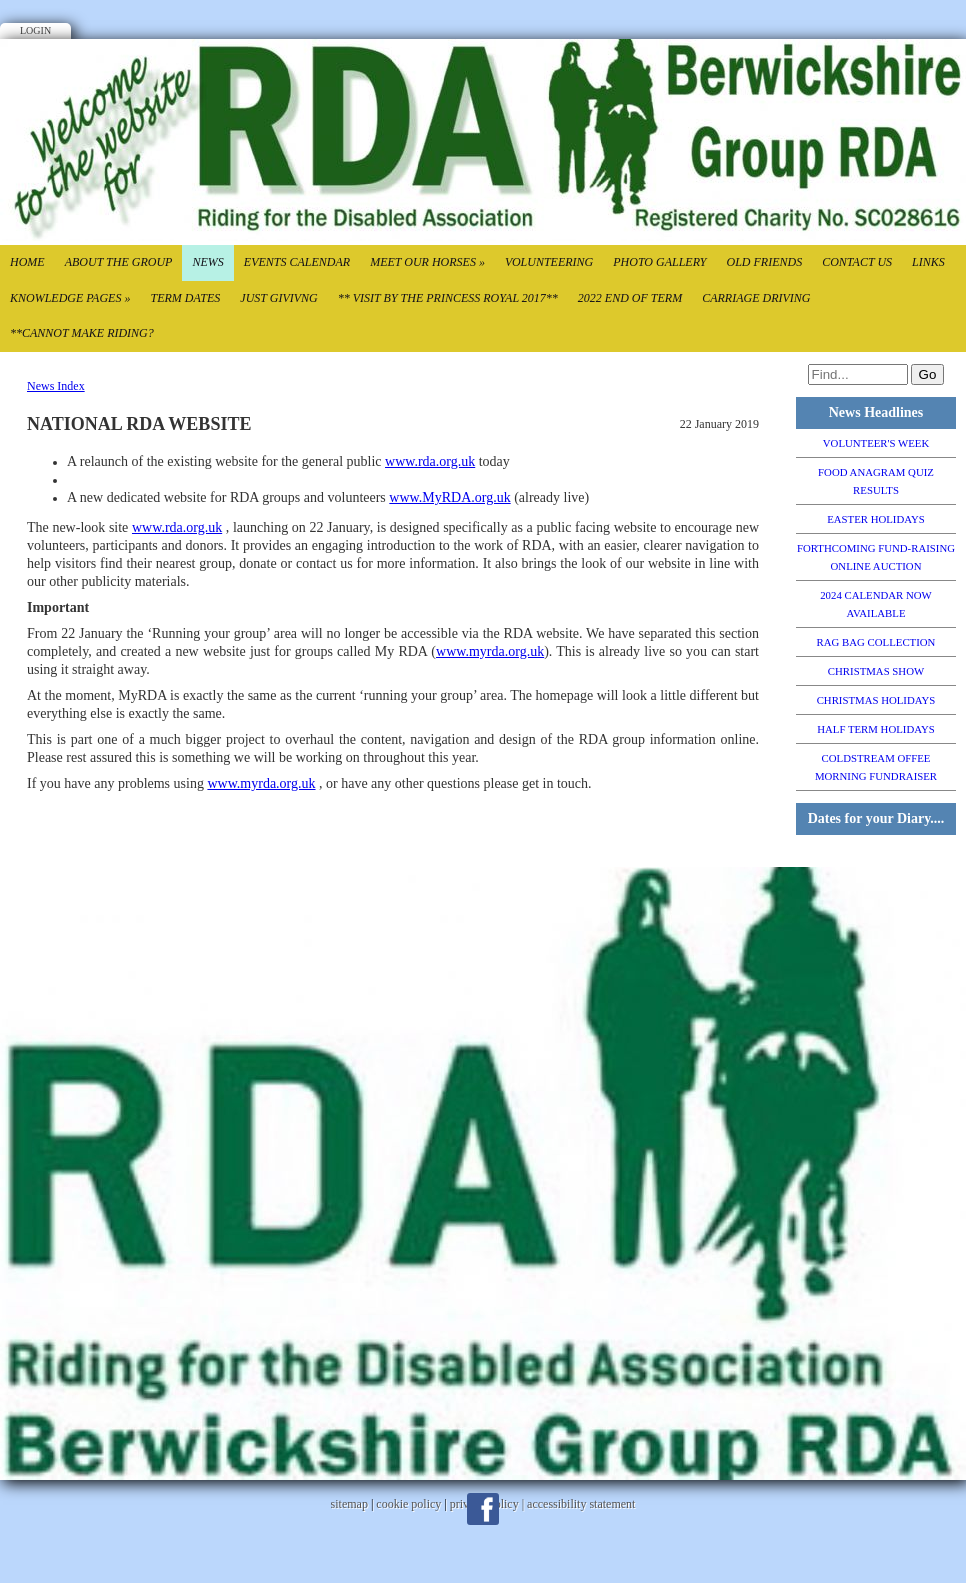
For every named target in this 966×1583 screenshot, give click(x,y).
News (207, 262)
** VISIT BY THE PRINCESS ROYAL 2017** (448, 298)
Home (27, 262)
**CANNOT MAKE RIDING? (82, 333)
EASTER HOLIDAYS (876, 519)
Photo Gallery (659, 262)
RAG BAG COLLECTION (876, 642)
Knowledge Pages (70, 298)
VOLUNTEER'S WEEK (876, 443)
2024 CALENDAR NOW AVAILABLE (876, 604)
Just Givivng (278, 298)
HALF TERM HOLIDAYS (876, 729)
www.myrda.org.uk (490, 651)
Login (35, 30)
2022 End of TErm (630, 298)
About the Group (119, 262)
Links (928, 262)
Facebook (483, 1509)
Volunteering (549, 262)
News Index (56, 386)
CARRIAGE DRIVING (756, 298)
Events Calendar (297, 262)
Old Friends (764, 262)
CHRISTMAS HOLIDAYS (876, 700)
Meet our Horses (427, 262)
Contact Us (857, 262)
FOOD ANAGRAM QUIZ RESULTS (876, 481)
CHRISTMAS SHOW (876, 671)
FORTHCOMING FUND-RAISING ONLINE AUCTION (876, 557)
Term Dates (185, 298)
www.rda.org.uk (430, 461)
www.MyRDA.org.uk (449, 497)
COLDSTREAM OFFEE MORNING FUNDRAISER (876, 767)
